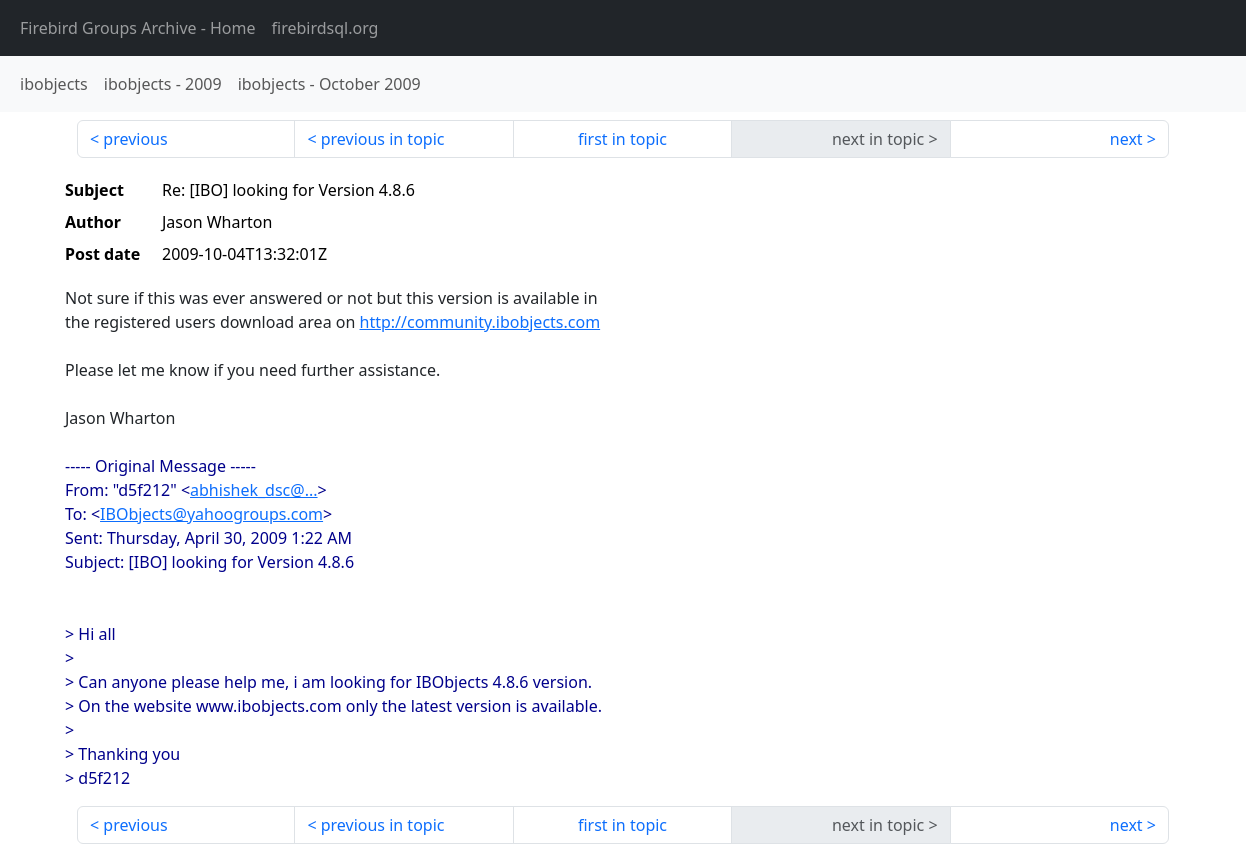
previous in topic (383, 139)
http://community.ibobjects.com (480, 322)
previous (135, 139)
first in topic (622, 139)
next (1126, 139)
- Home (138, 28)
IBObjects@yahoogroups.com (211, 514)
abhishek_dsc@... (254, 490)
